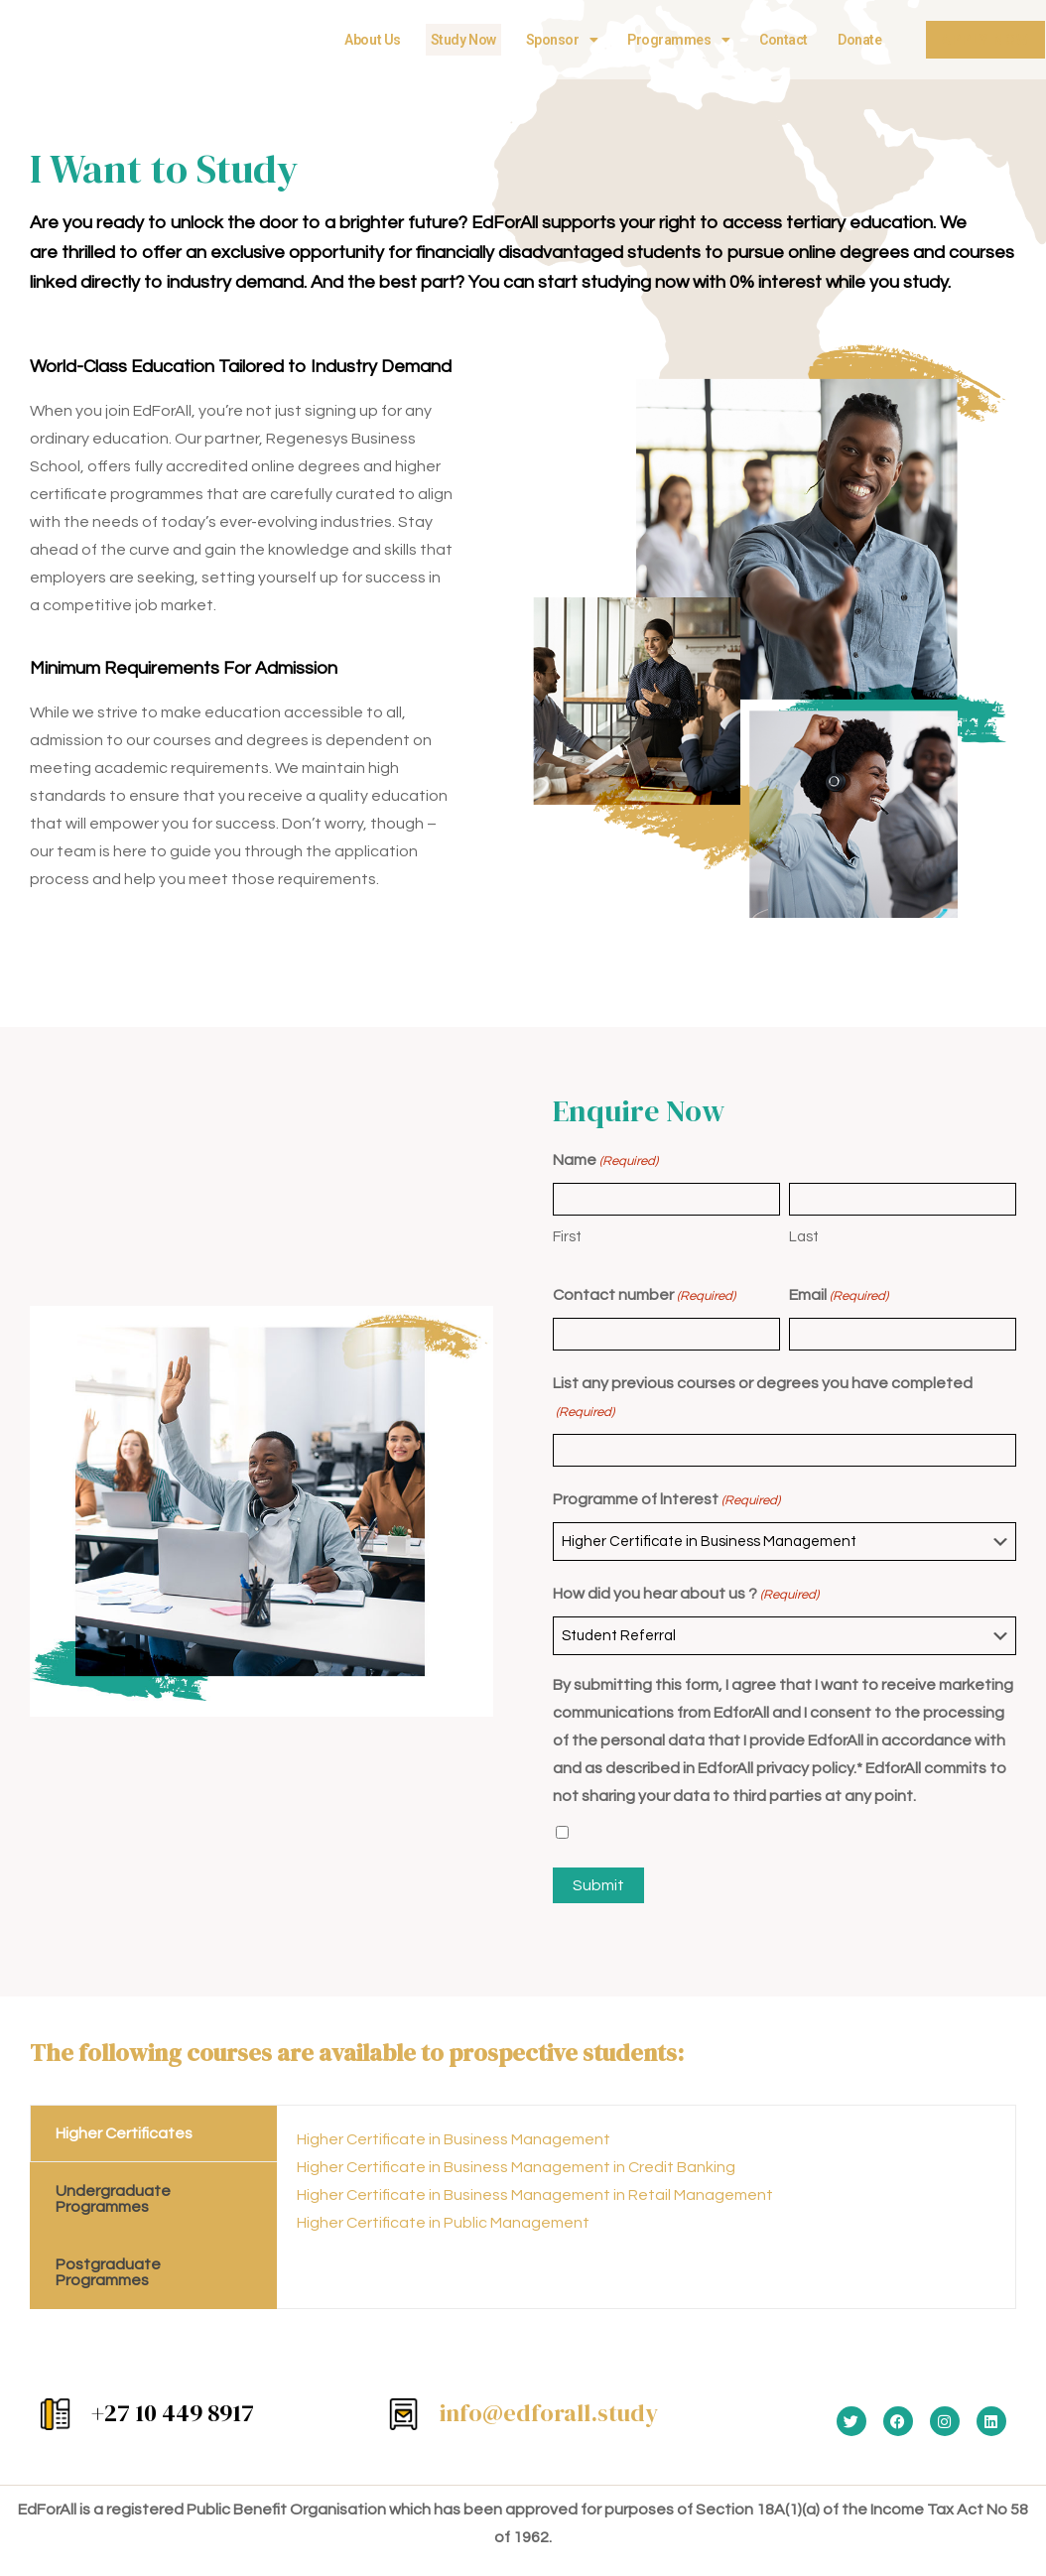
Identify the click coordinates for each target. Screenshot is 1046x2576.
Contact (773, 40)
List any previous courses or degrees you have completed (763, 1400)
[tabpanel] (646, 2188)
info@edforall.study (549, 2412)
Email (838, 1296)
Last (804, 1236)
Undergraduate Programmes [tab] (113, 2199)
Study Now (452, 40)
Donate (849, 40)
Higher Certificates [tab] (124, 2133)
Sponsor (551, 40)
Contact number (644, 1296)
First (567, 1236)
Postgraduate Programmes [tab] (108, 2272)
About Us (362, 40)
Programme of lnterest (666, 1500)
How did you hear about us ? (686, 1595)
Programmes (668, 40)
